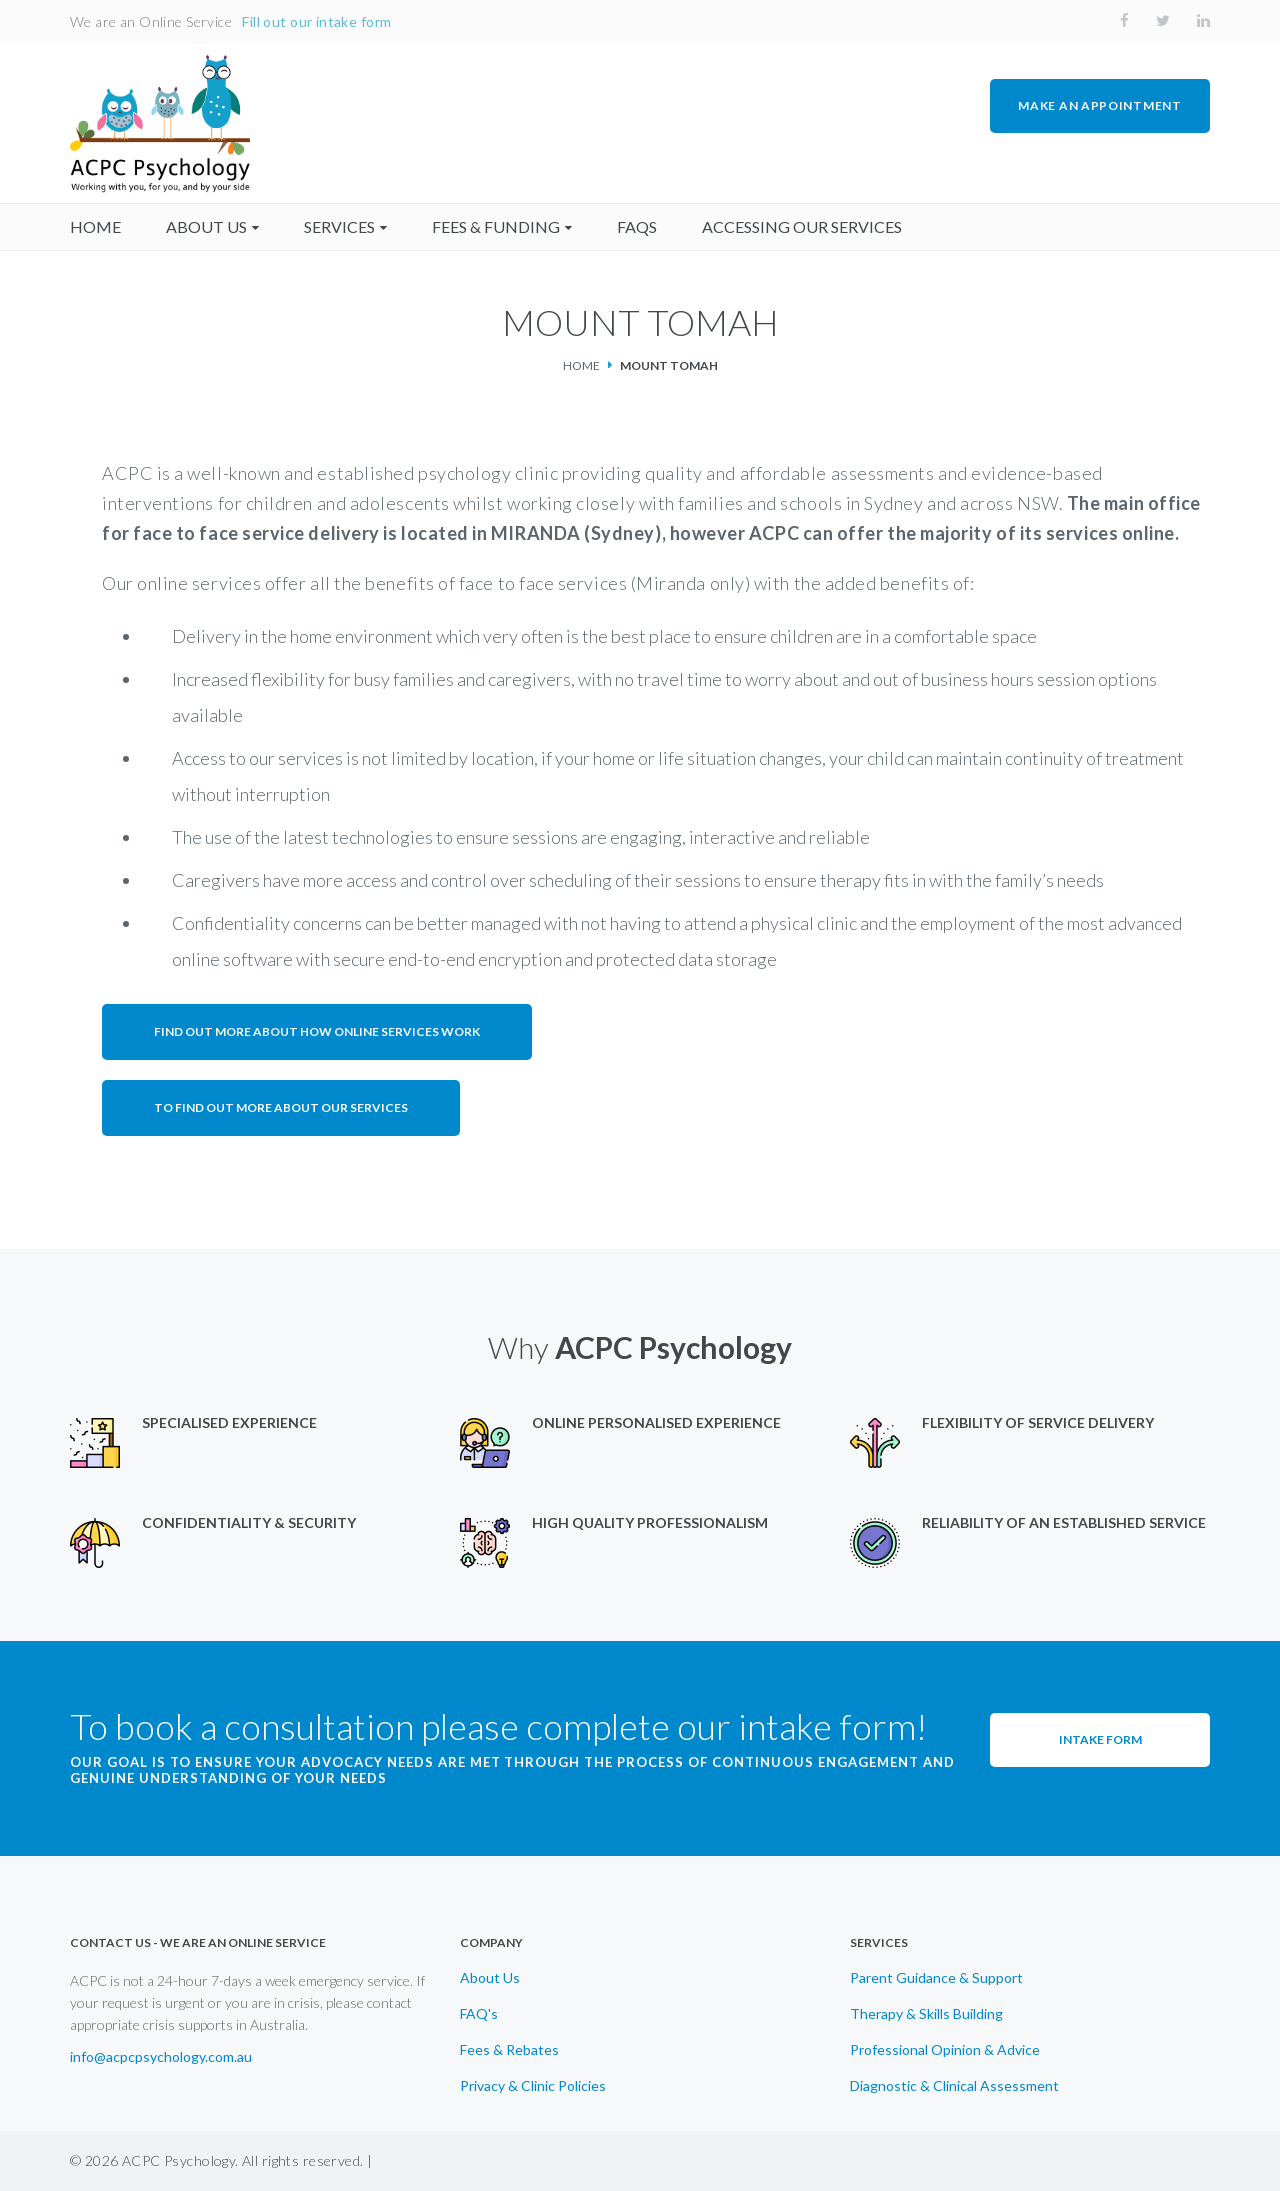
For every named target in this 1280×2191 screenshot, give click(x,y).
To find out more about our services (281, 1107)
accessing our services (802, 226)
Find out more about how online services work (317, 1031)
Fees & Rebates (509, 2050)
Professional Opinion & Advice (945, 2050)
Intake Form (1100, 1739)
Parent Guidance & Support (936, 1978)
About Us (490, 1978)
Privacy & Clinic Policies (533, 2086)
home (95, 226)
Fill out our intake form (316, 21)
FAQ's (479, 2014)
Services (339, 226)
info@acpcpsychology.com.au (161, 2057)
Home (581, 365)
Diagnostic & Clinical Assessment (954, 2086)
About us (206, 226)
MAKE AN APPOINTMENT (1099, 105)
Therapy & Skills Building (926, 2014)
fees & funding (496, 226)
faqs (637, 226)
